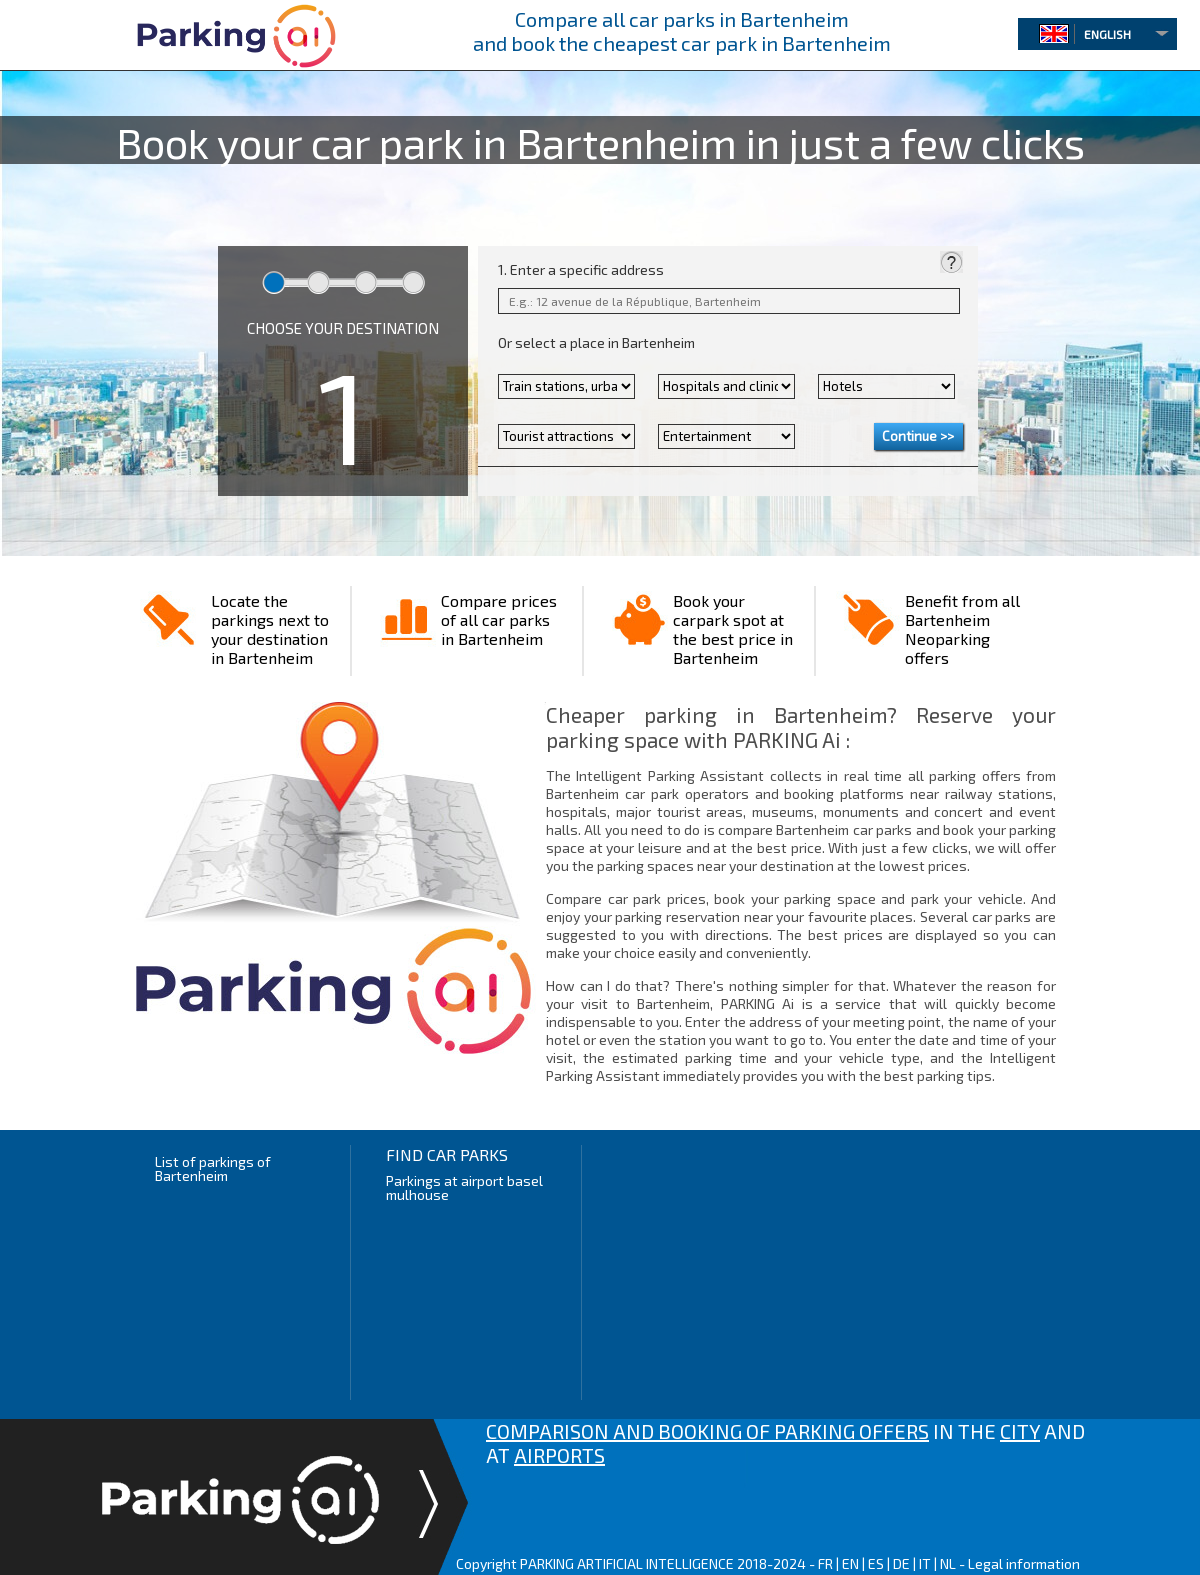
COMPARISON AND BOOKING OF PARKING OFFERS (707, 1431)
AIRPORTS (559, 1455)
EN (850, 1563)
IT (925, 1563)
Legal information (1024, 1563)
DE (901, 1563)
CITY (1020, 1431)
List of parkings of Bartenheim (213, 1168)
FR (825, 1563)
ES (876, 1563)
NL (948, 1563)
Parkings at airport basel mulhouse (464, 1187)
